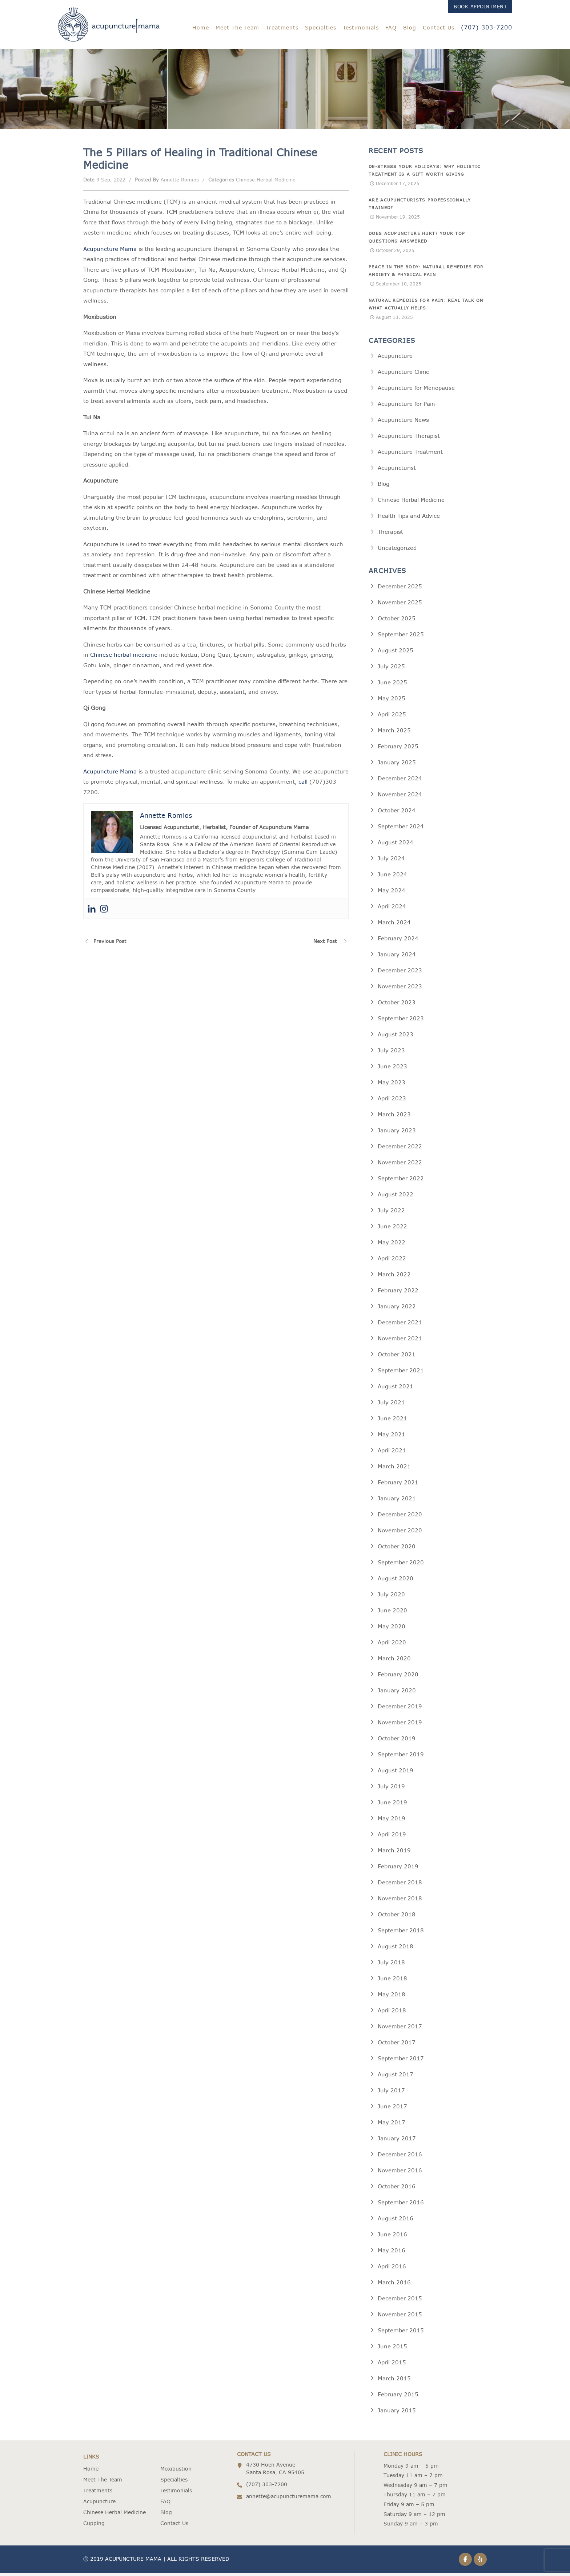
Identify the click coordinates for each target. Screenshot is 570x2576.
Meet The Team (237, 27)
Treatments (282, 27)
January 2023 (397, 1133)
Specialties (320, 27)
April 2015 (392, 2365)
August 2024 (395, 845)
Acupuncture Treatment (410, 455)
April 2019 (392, 1837)
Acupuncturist (397, 471)
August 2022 (395, 1197)
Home (200, 27)
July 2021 (391, 1405)
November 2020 (400, 1533)
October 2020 (397, 1549)
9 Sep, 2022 (110, 183)
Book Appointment (480, 6)
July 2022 (391, 1213)
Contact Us (438, 27)
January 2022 (397, 1309)
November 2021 (400, 1341)
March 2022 (394, 1277)
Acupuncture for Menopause (416, 391)
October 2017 (397, 2045)
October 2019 (397, 1741)
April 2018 (392, 2013)
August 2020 (395, 1581)
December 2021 (400, 1325)
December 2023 (400, 973)
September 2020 (401, 1565)
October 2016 (397, 2189)
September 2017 (401, 2061)
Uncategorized (397, 551)
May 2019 (391, 1821)
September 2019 (401, 1757)
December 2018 (400, 1885)
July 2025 (391, 669)
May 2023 (391, 1085)
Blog (409, 27)
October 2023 (397, 1005)
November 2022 (400, 1165)
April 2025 (392, 717)
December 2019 (400, 1709)
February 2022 (398, 1293)
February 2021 (398, 1485)
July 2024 (391, 861)
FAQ (391, 27)
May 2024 (391, 893)
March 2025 (394, 733)
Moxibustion (176, 2471)
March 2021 (394, 1469)
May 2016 (391, 2253)
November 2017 (400, 2029)
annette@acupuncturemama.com (288, 2499)
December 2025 (400, 589)
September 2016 (401, 2205)
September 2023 (401, 1021)
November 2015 (400, 2317)
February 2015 (398, 2397)
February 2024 (398, 941)
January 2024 (397, 957)
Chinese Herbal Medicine (266, 183)
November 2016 (400, 2173)
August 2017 (395, 2077)
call (303, 785)
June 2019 (392, 1805)
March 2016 (394, 2285)
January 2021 (397, 1501)
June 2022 (392, 1229)
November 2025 (400, 605)
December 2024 (400, 781)
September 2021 (401, 1373)
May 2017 (391, 2125)
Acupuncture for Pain (406, 407)
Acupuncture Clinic (403, 375)
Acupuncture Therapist (409, 439)
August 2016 (395, 2221)
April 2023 (392, 1101)
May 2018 (391, 1997)
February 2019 (398, 1869)
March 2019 (394, 1853)
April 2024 (392, 909)
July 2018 (391, 1965)
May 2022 (391, 1245)
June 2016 (392, 2237)
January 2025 (397, 765)
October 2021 (397, 1357)
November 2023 (400, 989)
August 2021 (395, 1389)
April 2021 (392, 1453)
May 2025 (391, 701)
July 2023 (391, 1053)
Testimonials (361, 27)
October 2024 (397, 813)
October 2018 (397, 1917)
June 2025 (392, 685)
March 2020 (394, 1661)
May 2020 (391, 1629)
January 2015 (397, 2413)
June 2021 (392, 1421)
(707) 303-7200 (486, 27)
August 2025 (395, 653)
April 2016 (392, 2269)
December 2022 (400, 1149)
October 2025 (397, 621)
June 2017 (392, 2109)
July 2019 (391, 1789)
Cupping (94, 2526)
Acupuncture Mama (110, 252)
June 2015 (392, 2349)
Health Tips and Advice (409, 519)
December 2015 (400, 2301)
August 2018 (395, 1949)
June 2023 (392, 1069)
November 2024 (400, 797)
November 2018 (400, 1901)
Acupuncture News (403, 423)
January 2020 (397, 1693)
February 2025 (398, 749)
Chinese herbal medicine (123, 658)
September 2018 (401, 1933)
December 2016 (400, 2157)
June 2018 (392, 1981)
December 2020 (400, 1517)
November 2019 (400, 1725)
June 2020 (392, 1613)
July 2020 (391, 1597)
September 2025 (401, 637)
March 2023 (394, 1117)
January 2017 (397, 2141)
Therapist (390, 535)
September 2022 (401, 1181)
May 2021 (391, 1437)
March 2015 (394, 2381)
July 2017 (391, 2093)
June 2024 (392, 877)
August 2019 (395, 1773)
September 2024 (401, 829)
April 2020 (392, 1645)
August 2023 (395, 1037)
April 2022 (392, 1261)
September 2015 (401, 2333)
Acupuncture (395, 359)
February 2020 (398, 1677)
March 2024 (394, 925)
